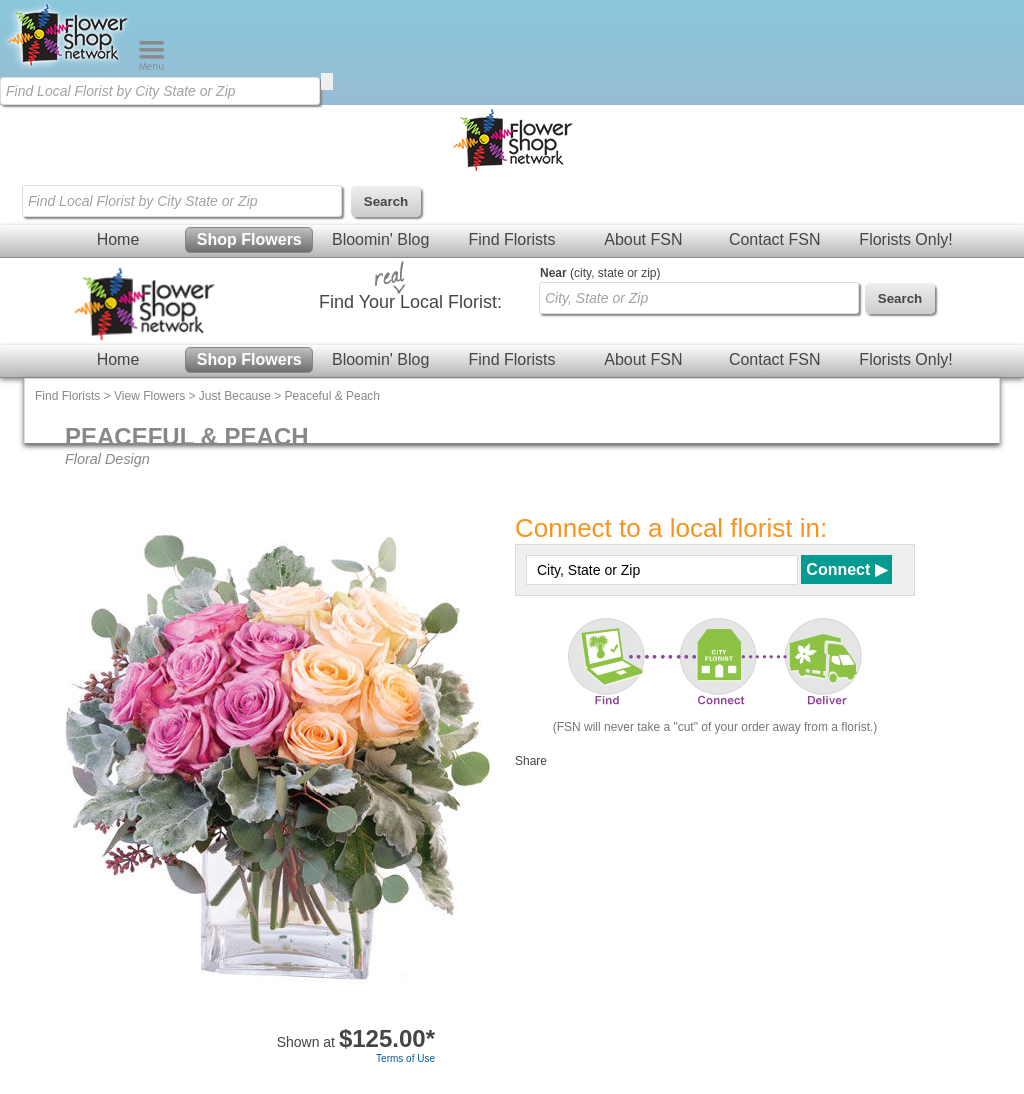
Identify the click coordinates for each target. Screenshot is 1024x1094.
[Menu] (151, 66)
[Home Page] (69, 66)
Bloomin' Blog (380, 239)
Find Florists (511, 239)
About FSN (643, 239)
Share (531, 761)
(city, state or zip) (600, 273)
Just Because (235, 396)
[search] (327, 81)
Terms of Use (405, 1058)
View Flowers (149, 396)
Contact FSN (775, 239)
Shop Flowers (249, 239)
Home (118, 239)
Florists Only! (905, 239)
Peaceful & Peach (332, 396)
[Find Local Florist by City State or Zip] (160, 91)
